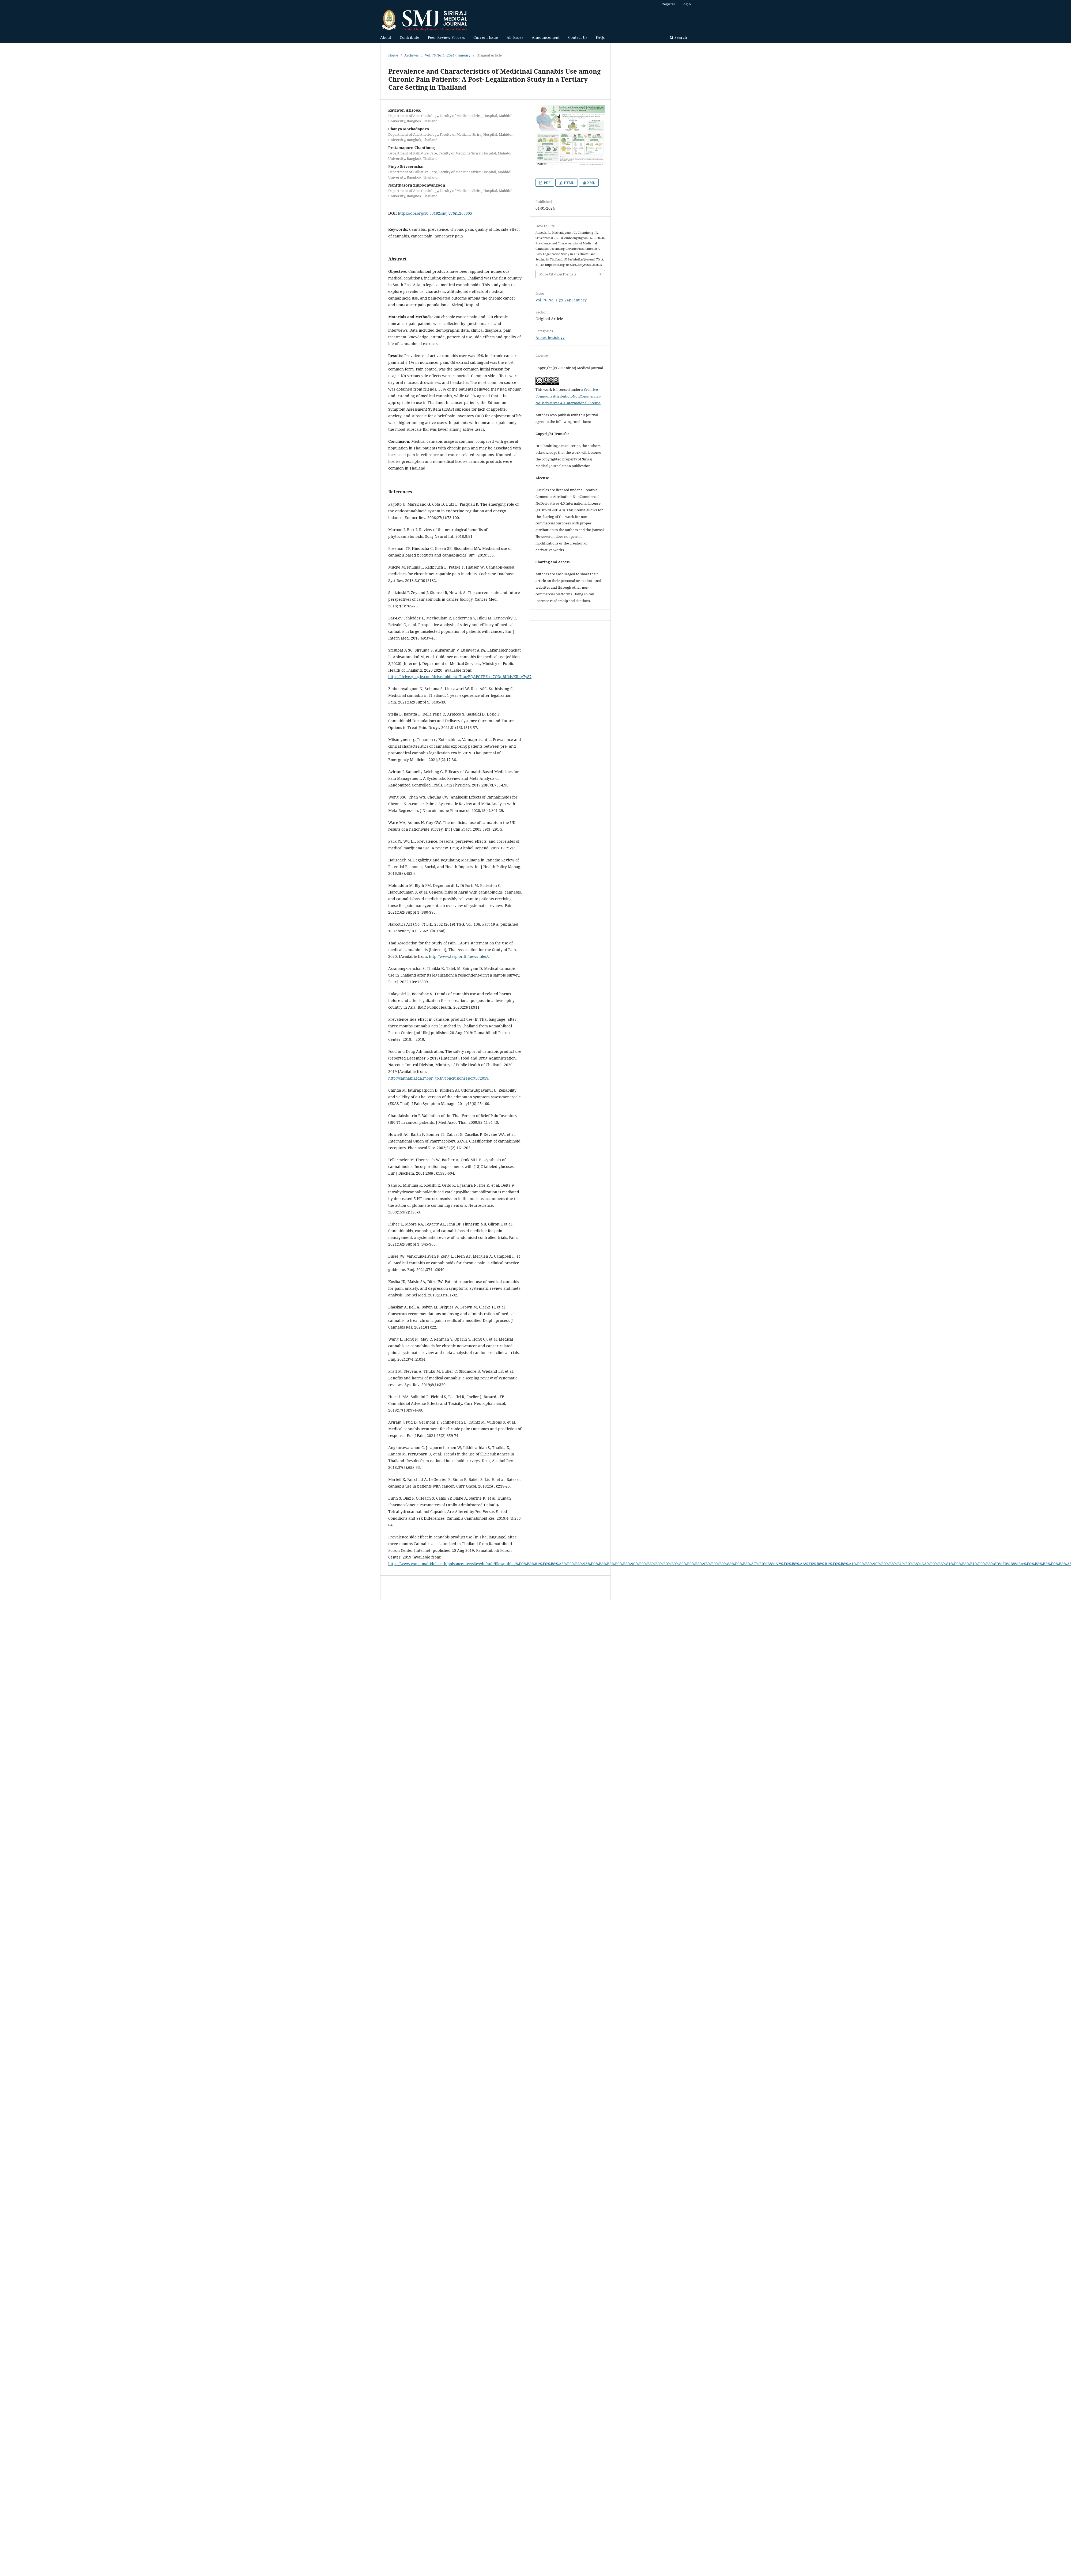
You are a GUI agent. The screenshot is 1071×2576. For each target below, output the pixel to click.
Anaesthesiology (550, 337)
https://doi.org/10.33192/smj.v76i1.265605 (435, 213)
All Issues (515, 37)
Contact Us (577, 37)
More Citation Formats (557, 274)
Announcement (546, 37)
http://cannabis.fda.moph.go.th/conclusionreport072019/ (438, 1078)
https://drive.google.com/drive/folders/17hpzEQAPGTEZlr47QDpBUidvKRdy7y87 (459, 676)
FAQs (600, 37)
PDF (546, 182)
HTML (568, 182)
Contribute (409, 37)
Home (393, 55)
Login (686, 4)
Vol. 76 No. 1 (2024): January (447, 55)
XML (590, 182)
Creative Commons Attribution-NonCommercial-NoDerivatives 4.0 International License (568, 396)
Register (668, 4)
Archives (411, 55)
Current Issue (485, 37)
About (385, 37)
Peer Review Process (446, 37)
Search (678, 37)
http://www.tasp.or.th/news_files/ (458, 956)
